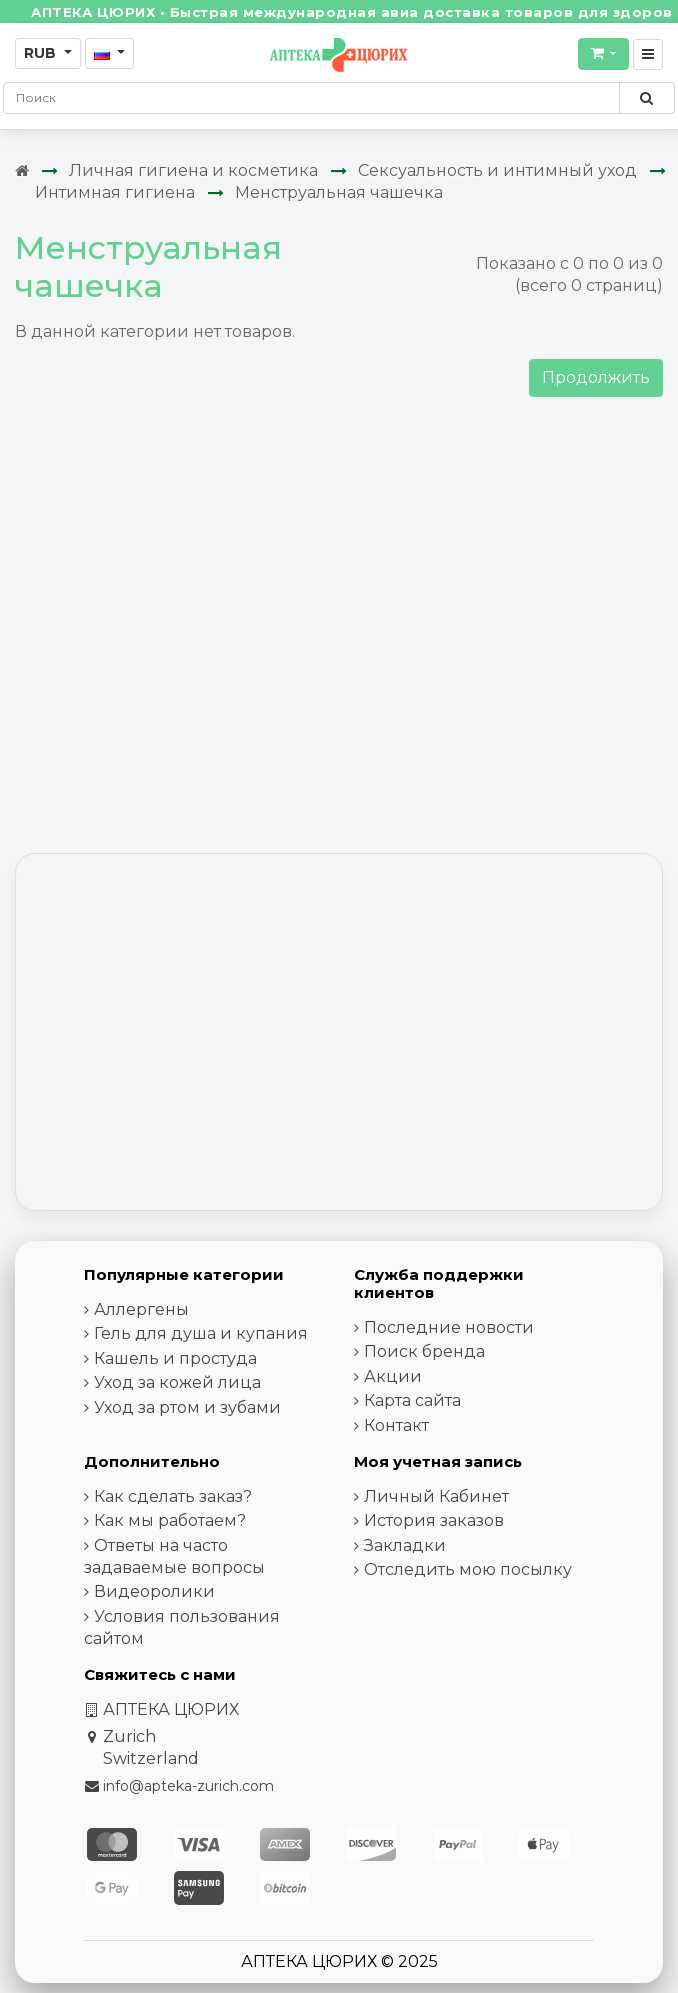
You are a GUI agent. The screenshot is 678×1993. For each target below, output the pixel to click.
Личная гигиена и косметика (193, 170)
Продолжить (596, 377)
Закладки (405, 1545)
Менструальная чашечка (339, 192)
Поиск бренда (424, 1351)
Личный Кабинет (436, 1496)
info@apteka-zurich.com (188, 1786)
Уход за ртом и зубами (187, 1407)
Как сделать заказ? (173, 1496)
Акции (393, 1376)
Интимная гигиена (115, 192)
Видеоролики (154, 1591)
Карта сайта (412, 1400)
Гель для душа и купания (201, 1333)
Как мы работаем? (170, 1520)
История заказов (434, 1520)
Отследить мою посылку (468, 1569)
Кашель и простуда (175, 1358)
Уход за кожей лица (177, 1382)
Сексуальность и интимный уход (497, 170)
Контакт (396, 1425)
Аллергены (141, 1309)
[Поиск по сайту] (646, 98)
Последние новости (449, 1327)
